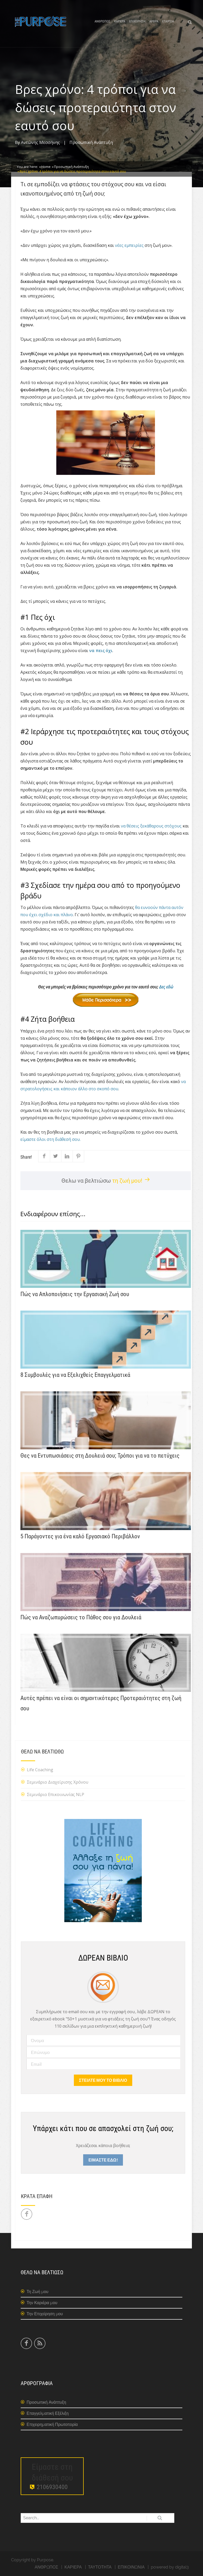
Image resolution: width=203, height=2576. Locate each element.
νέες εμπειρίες (129, 245)
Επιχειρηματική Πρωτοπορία (52, 2424)
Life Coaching (40, 1770)
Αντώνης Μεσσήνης (40, 142)
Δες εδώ (123, 995)
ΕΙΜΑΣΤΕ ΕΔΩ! (103, 2159)
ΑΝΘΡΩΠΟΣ (102, 21)
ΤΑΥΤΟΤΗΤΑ (100, 2567)
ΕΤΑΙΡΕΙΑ (168, 21)
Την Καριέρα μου (42, 2302)
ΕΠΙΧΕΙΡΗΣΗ (137, 21)
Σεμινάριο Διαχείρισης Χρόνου (57, 1782)
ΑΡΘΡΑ (153, 21)
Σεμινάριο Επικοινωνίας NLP (55, 1794)
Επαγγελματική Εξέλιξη (48, 2413)
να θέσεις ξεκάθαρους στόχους (151, 826)
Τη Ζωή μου (37, 2291)
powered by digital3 (170, 2567)
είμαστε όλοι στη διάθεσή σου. (50, 1139)
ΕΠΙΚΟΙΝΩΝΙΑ (131, 2567)
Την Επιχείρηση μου (45, 2313)
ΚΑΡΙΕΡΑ (119, 21)
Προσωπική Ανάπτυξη (91, 142)
